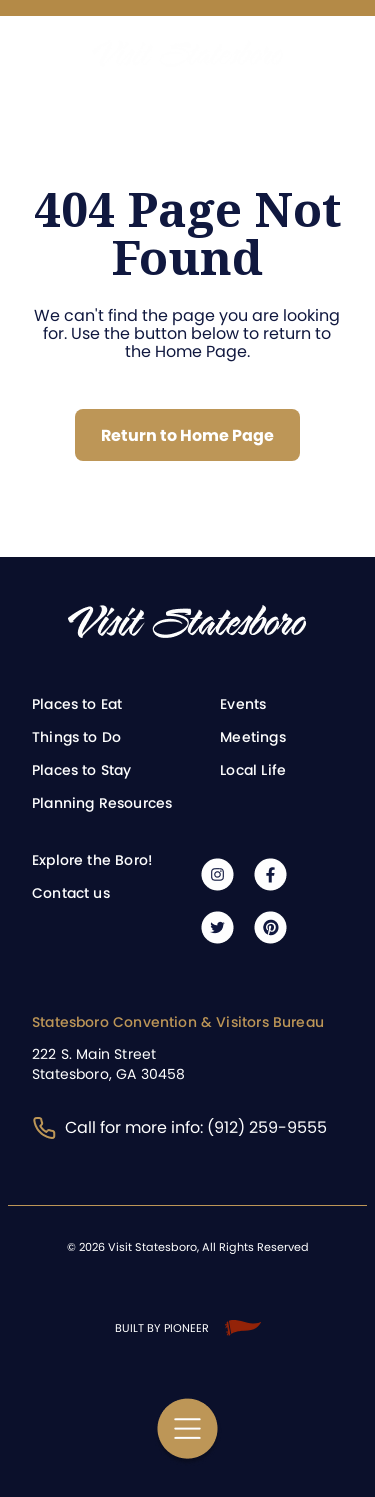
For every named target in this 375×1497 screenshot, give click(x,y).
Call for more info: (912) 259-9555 (179, 1127)
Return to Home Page (187, 435)
